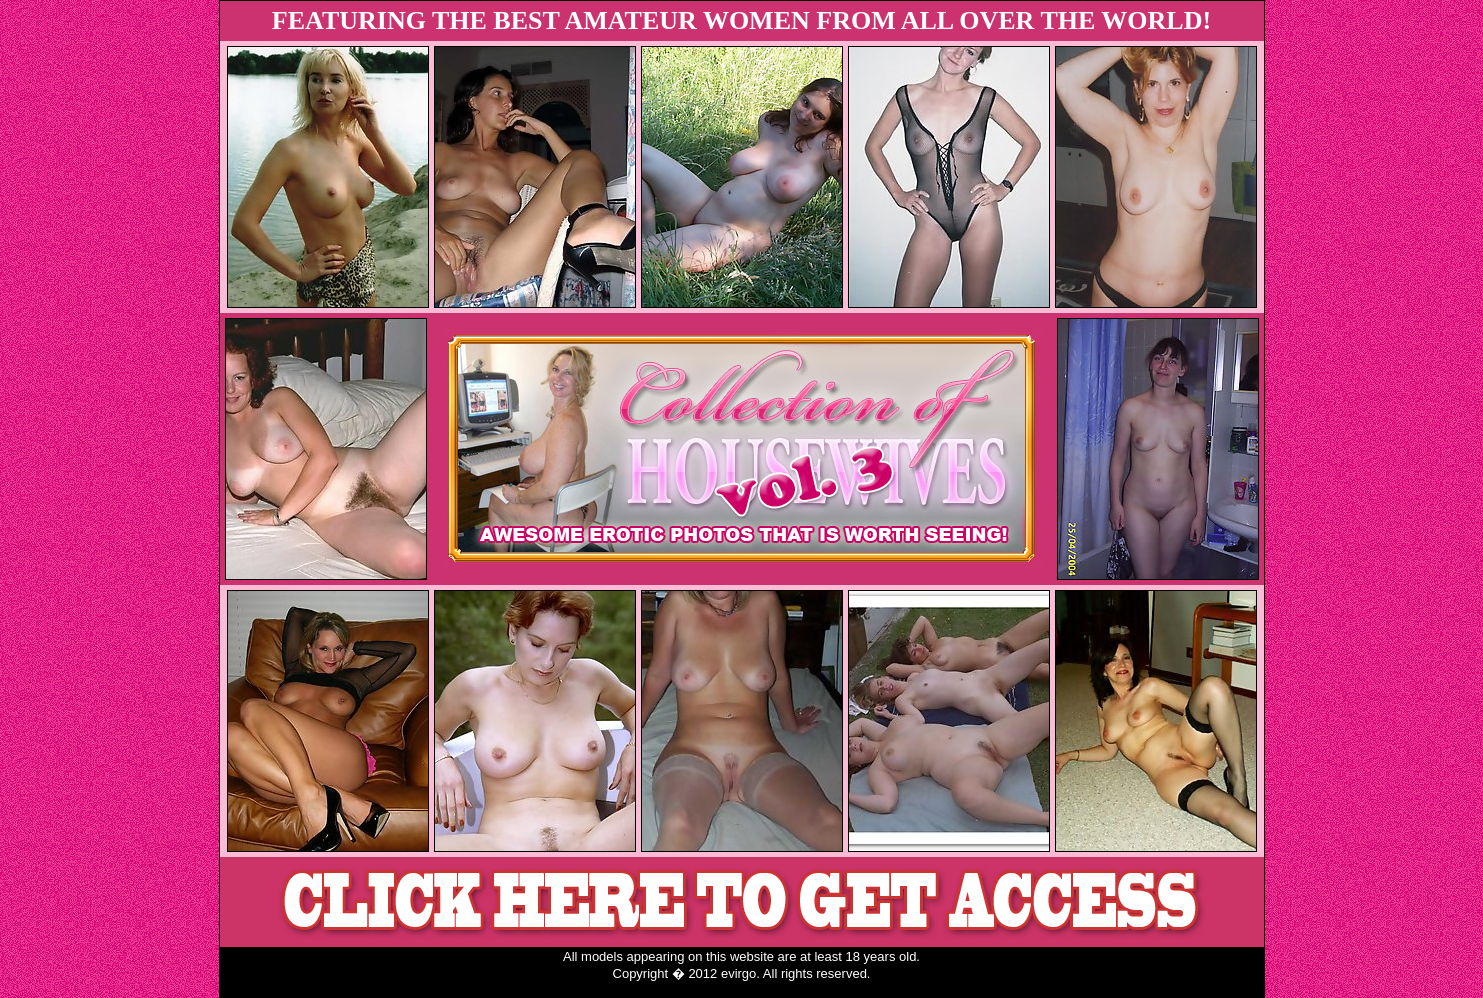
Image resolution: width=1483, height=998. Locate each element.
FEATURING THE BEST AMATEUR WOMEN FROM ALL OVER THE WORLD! (741, 20)
